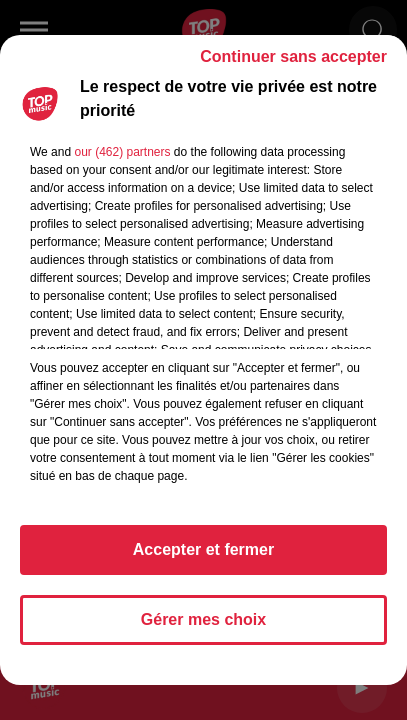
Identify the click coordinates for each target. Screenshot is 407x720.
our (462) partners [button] (122, 152)
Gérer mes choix (203, 619)
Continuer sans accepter (293, 56)
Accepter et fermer (203, 549)
